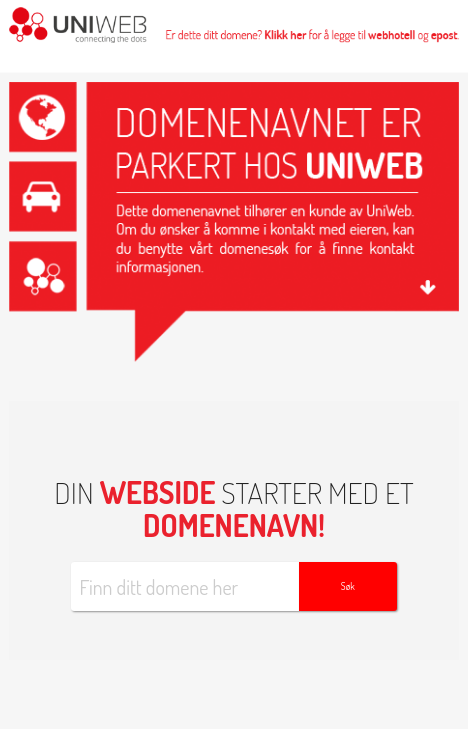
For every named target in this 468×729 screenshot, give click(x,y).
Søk (348, 586)
